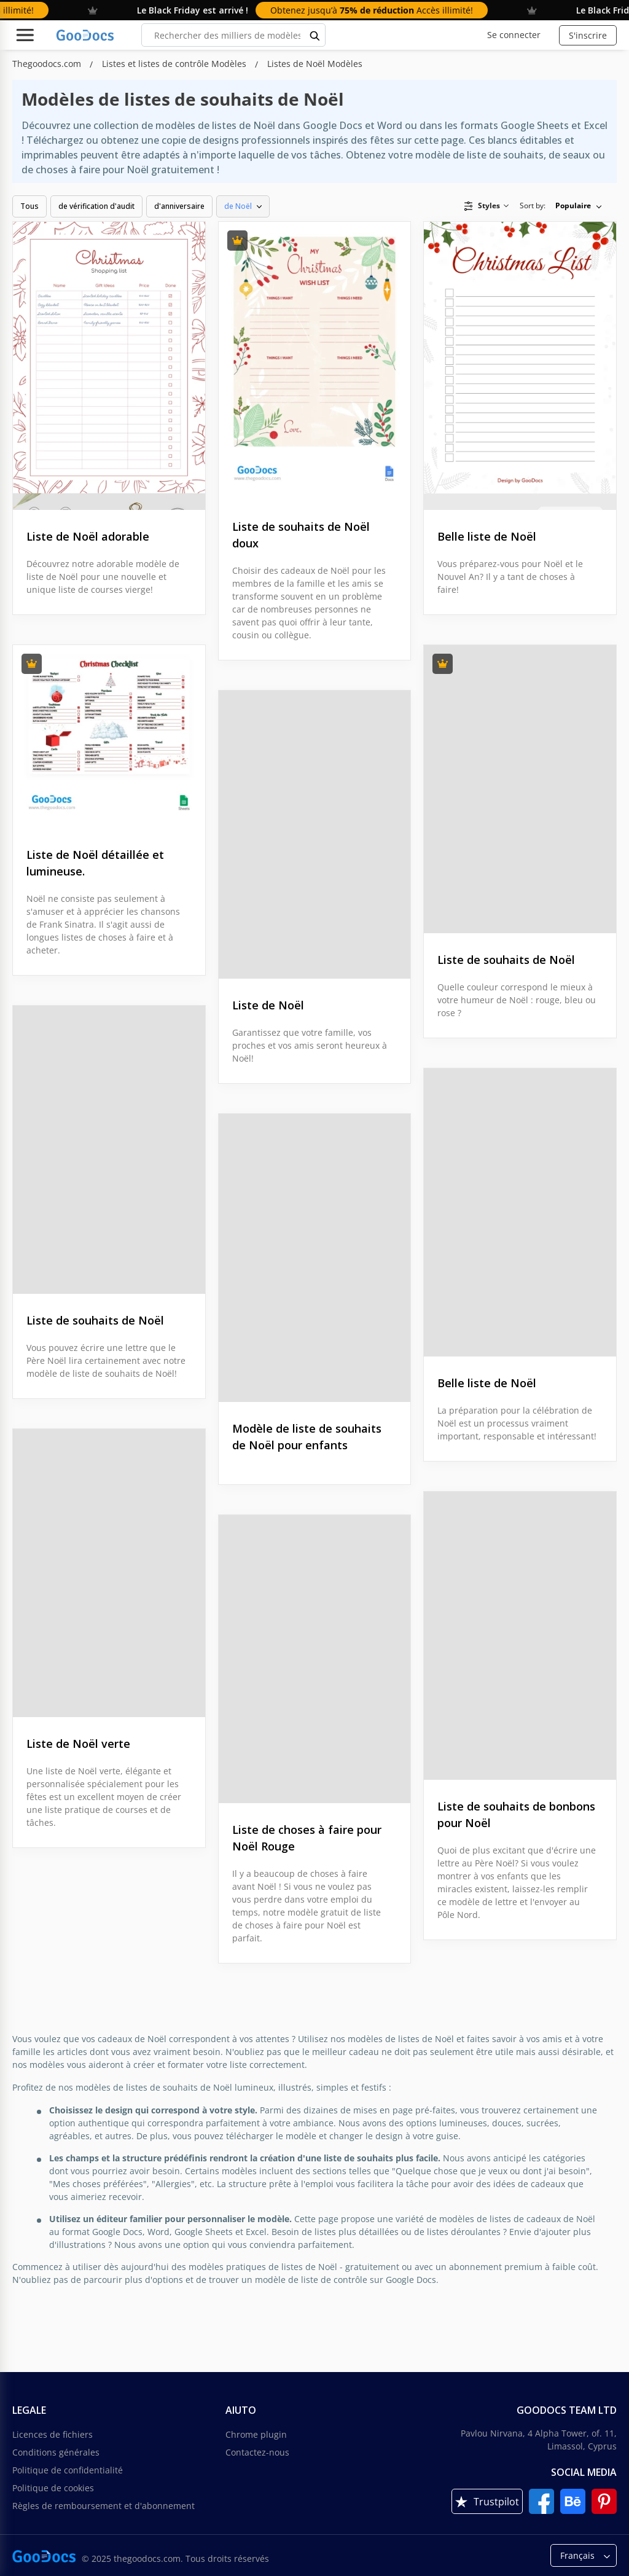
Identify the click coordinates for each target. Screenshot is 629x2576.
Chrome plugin (256, 2434)
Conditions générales (56, 2452)
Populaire (573, 205)
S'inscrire (588, 35)
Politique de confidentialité (67, 2470)
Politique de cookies (53, 2488)
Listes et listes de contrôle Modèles (175, 63)
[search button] (315, 35)
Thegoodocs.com (48, 63)
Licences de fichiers (52, 2434)
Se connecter (514, 35)
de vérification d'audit (96, 206)
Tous (29, 206)
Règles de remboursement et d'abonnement (103, 2505)
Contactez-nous (257, 2452)
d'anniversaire (179, 206)
